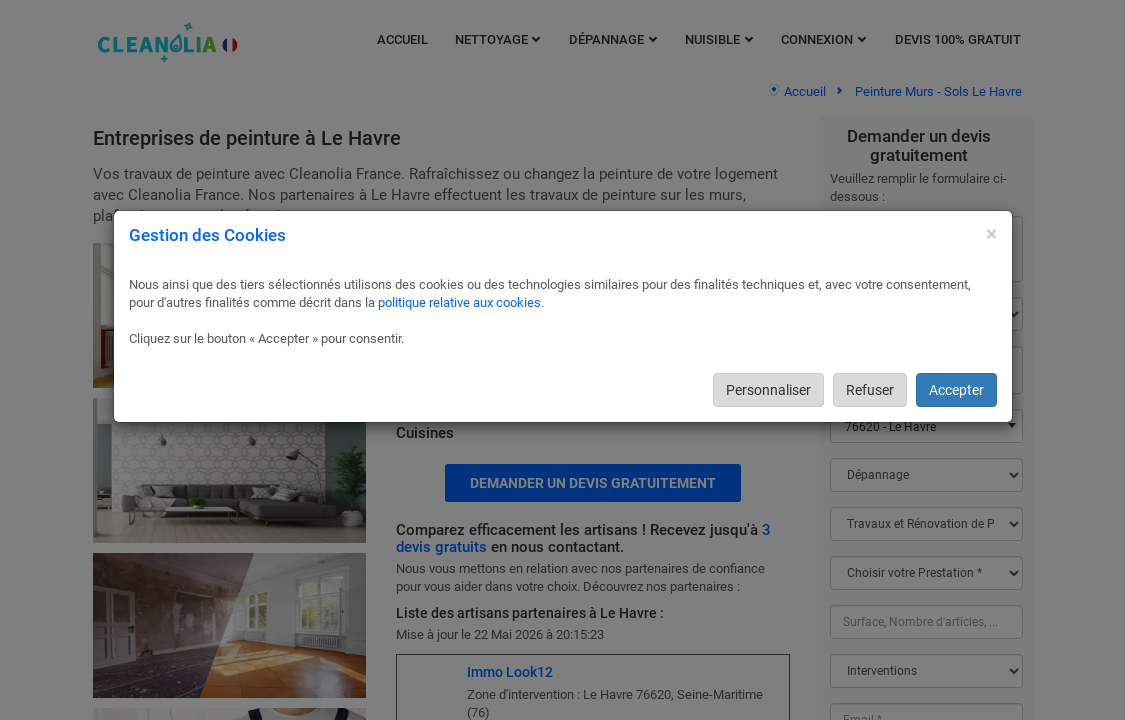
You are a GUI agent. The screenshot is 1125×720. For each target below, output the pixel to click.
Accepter (956, 390)
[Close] (991, 234)
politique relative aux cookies (459, 302)
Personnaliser (768, 390)
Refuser (870, 390)
